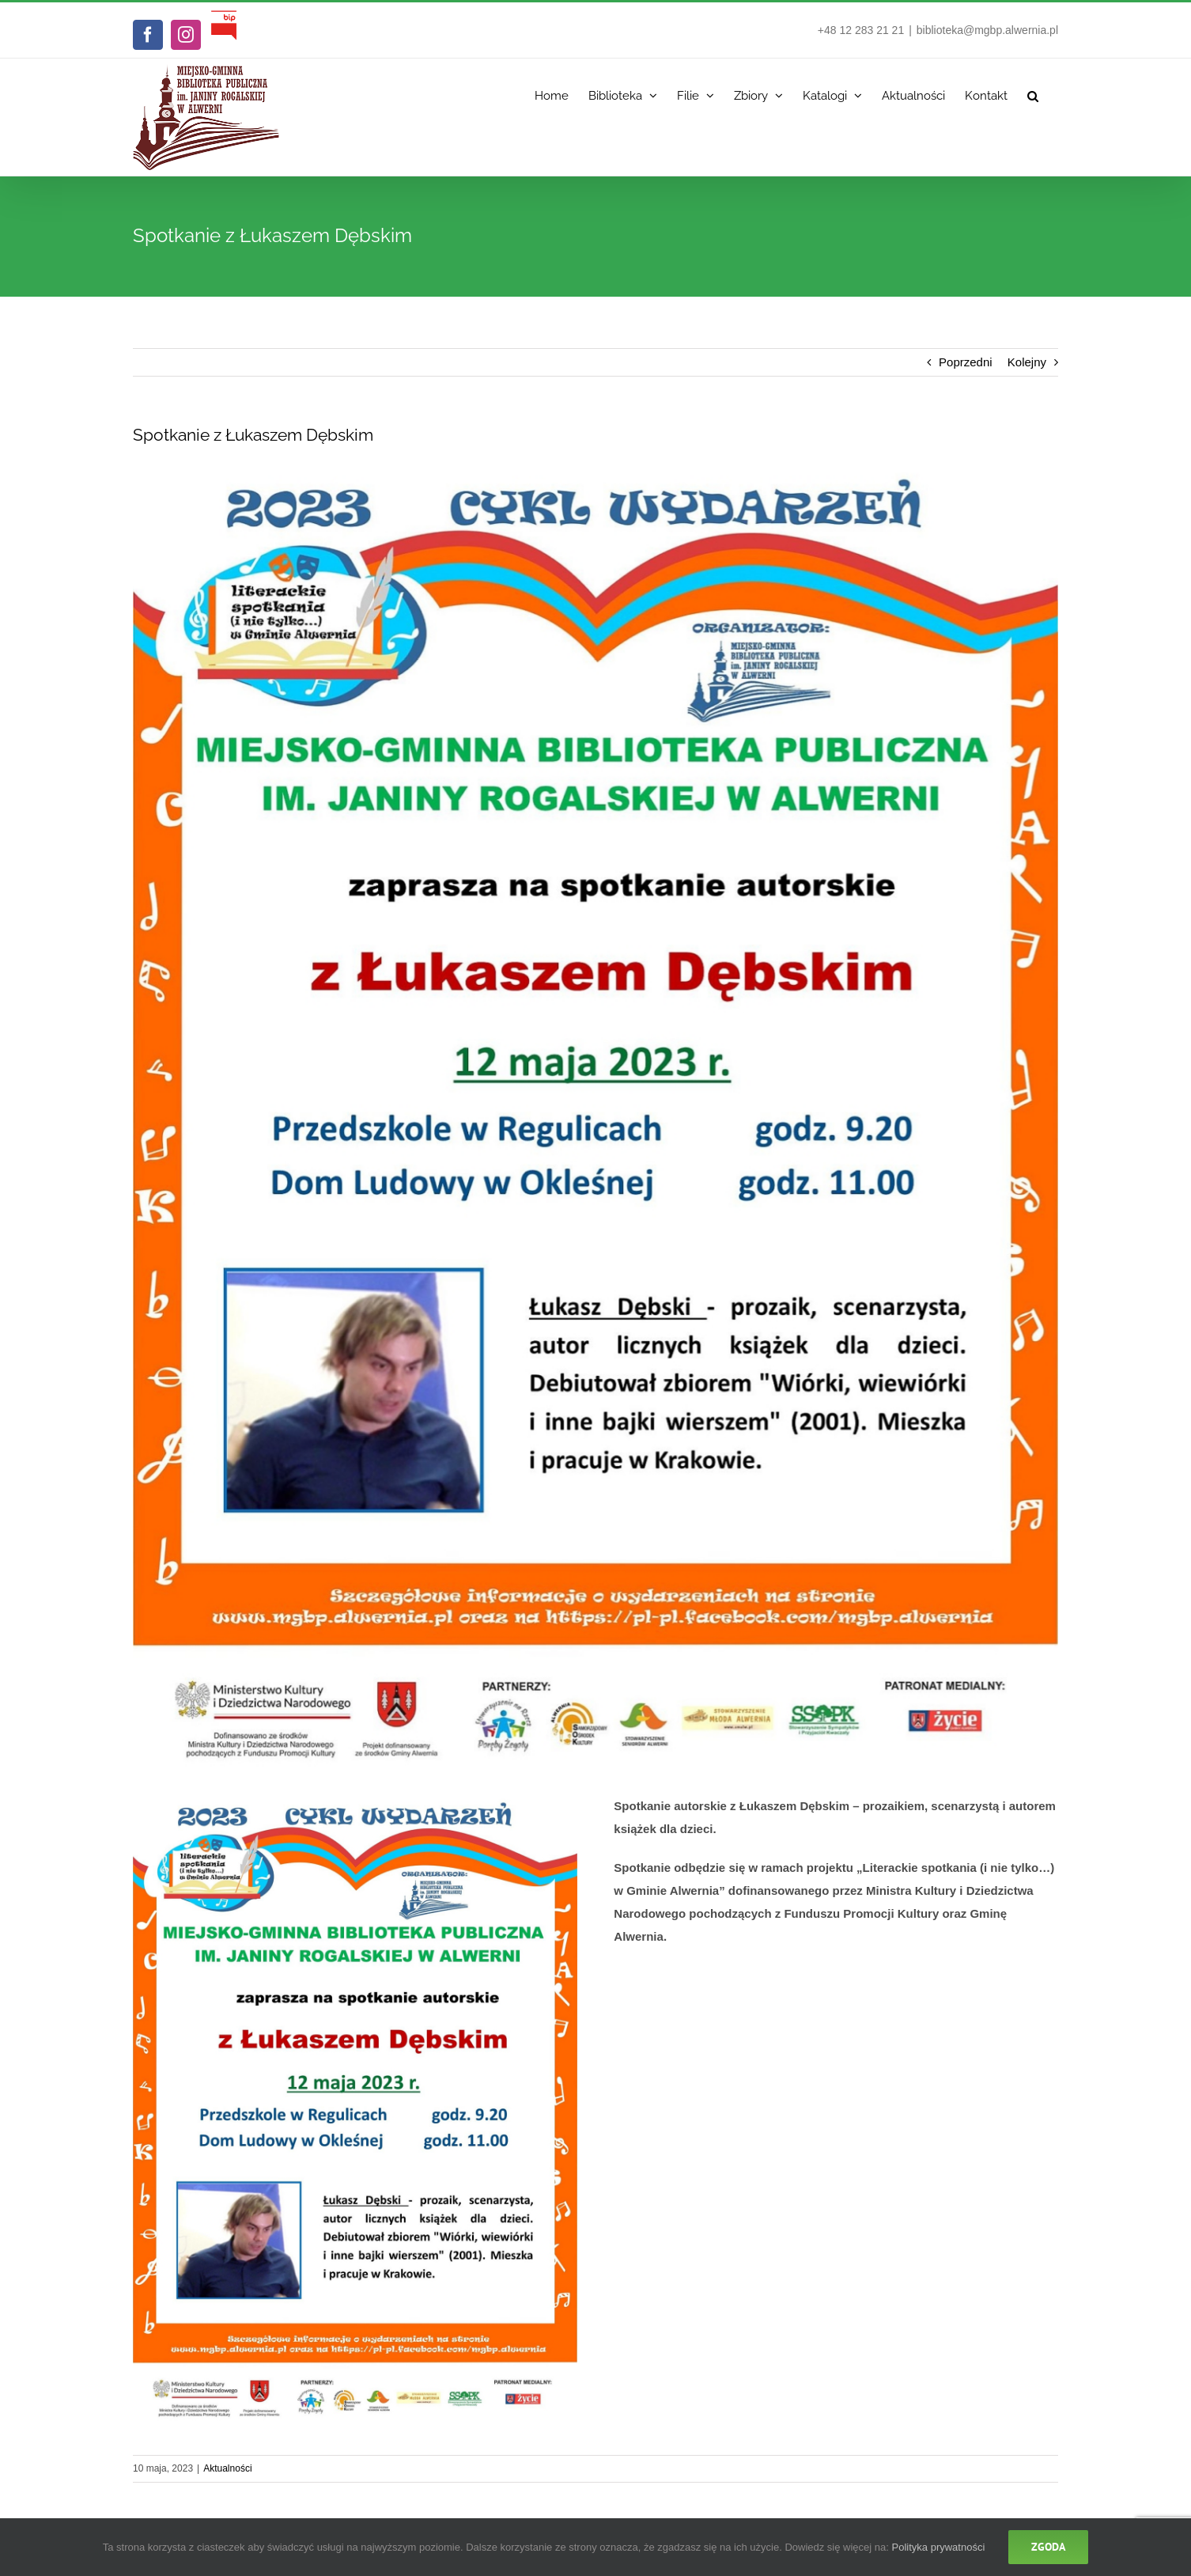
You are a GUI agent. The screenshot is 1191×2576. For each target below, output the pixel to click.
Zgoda (1048, 2547)
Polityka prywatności (938, 2547)
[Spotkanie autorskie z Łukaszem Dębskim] (595, 1118)
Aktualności (227, 2468)
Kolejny (1027, 362)
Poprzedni (965, 362)
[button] (1032, 92)
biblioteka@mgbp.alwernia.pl (987, 30)
